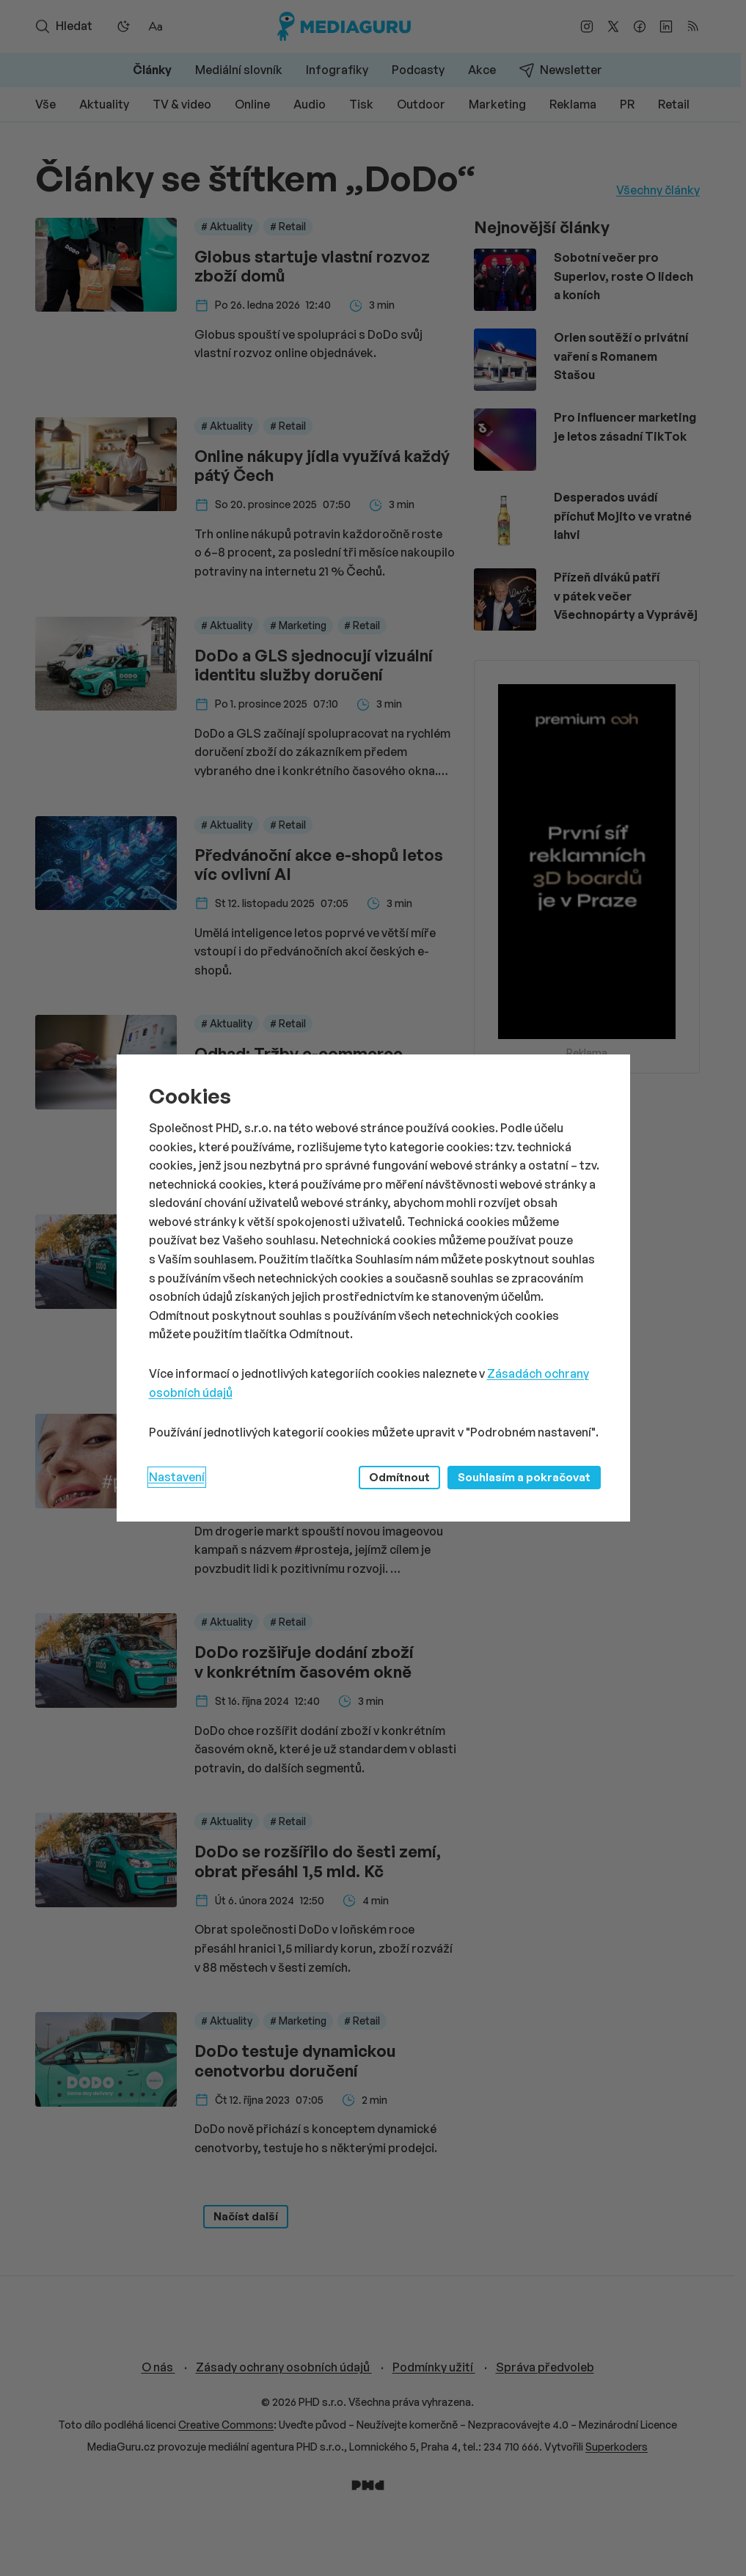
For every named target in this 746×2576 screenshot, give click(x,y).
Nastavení (177, 1476)
